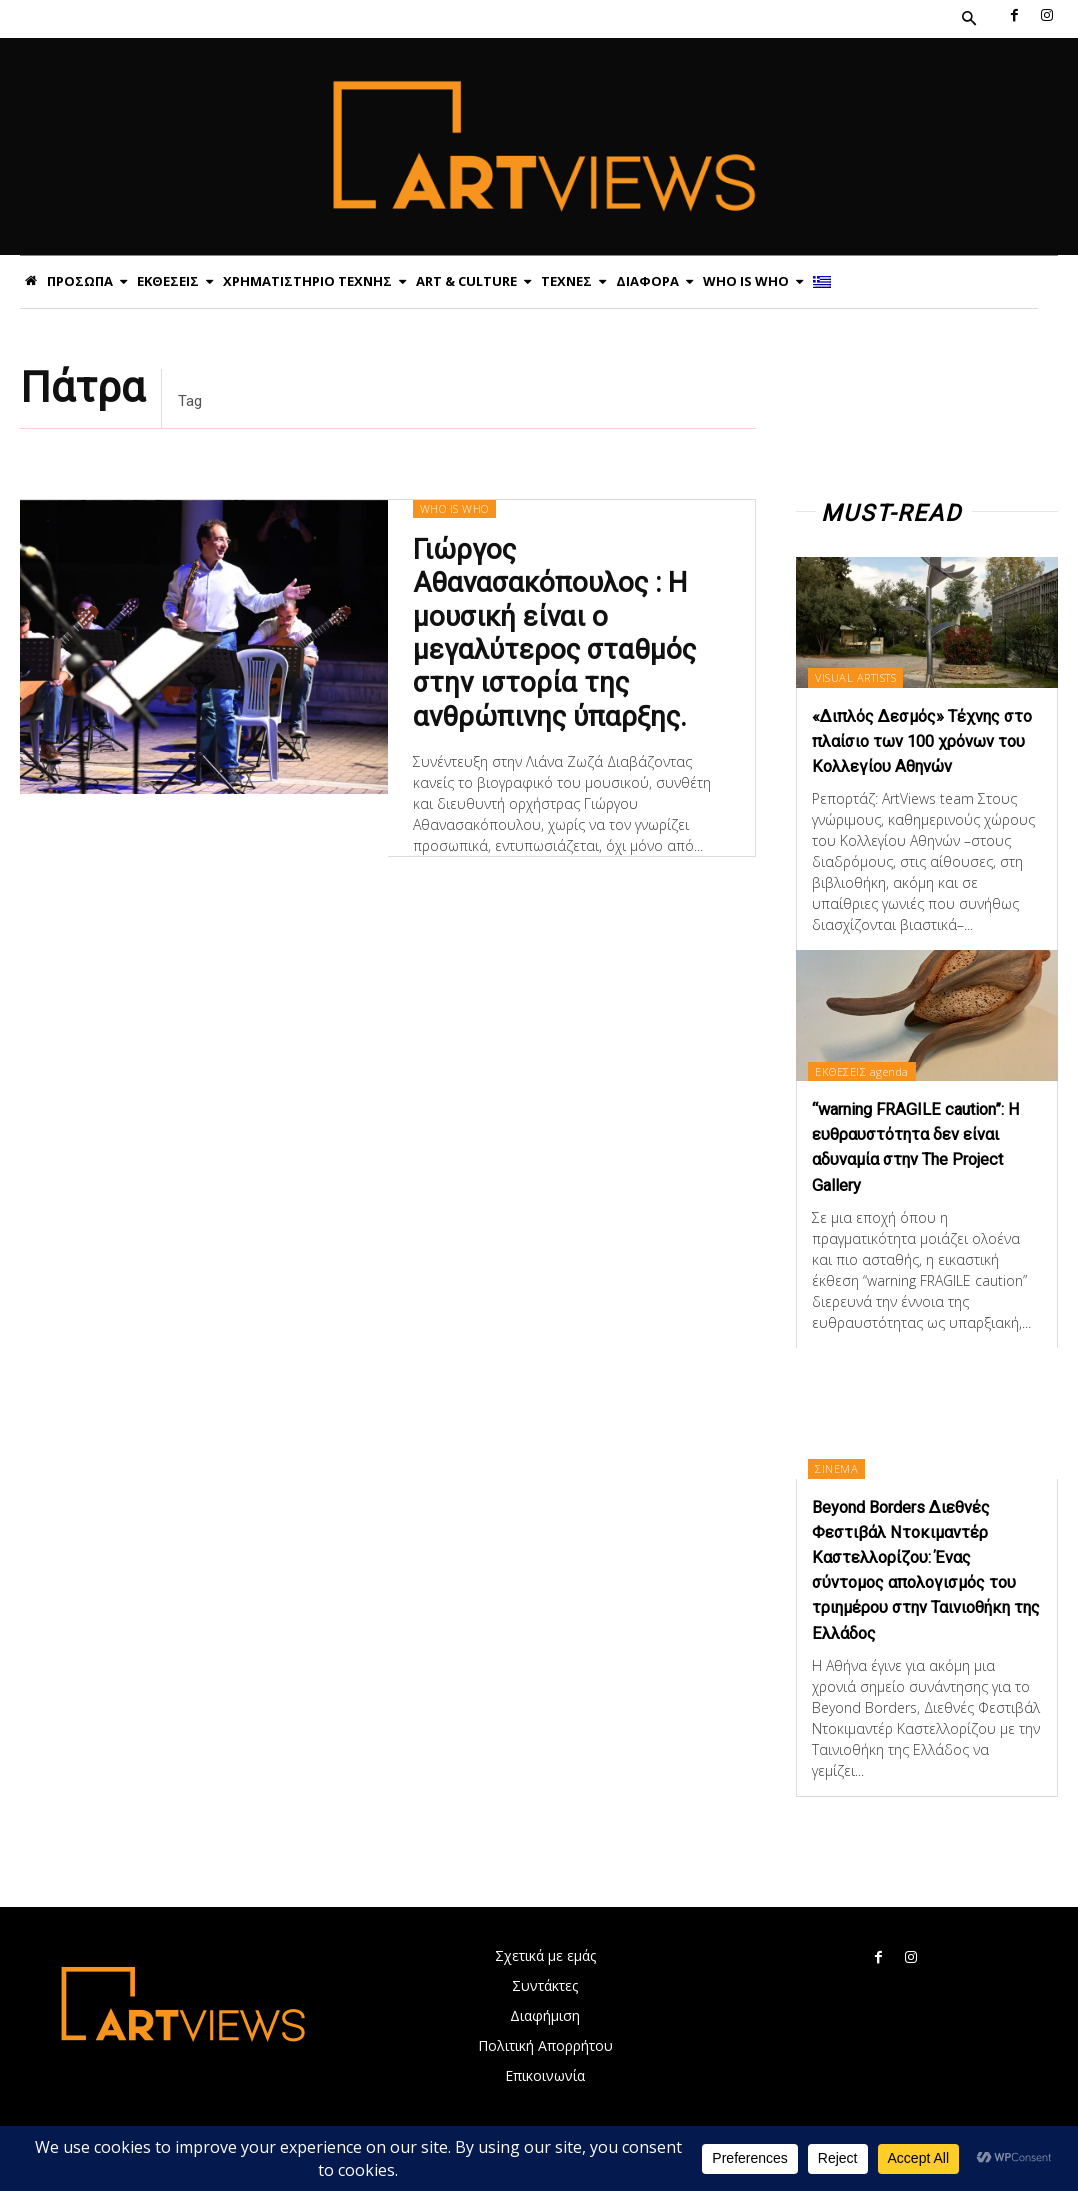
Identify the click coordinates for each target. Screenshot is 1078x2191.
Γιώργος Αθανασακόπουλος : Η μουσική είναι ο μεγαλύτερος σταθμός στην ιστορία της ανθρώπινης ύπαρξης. (550, 627)
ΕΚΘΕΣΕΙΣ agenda (866, 1095)
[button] (969, 19)
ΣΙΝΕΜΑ (840, 1493)
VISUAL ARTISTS (859, 677)
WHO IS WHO (453, 508)
